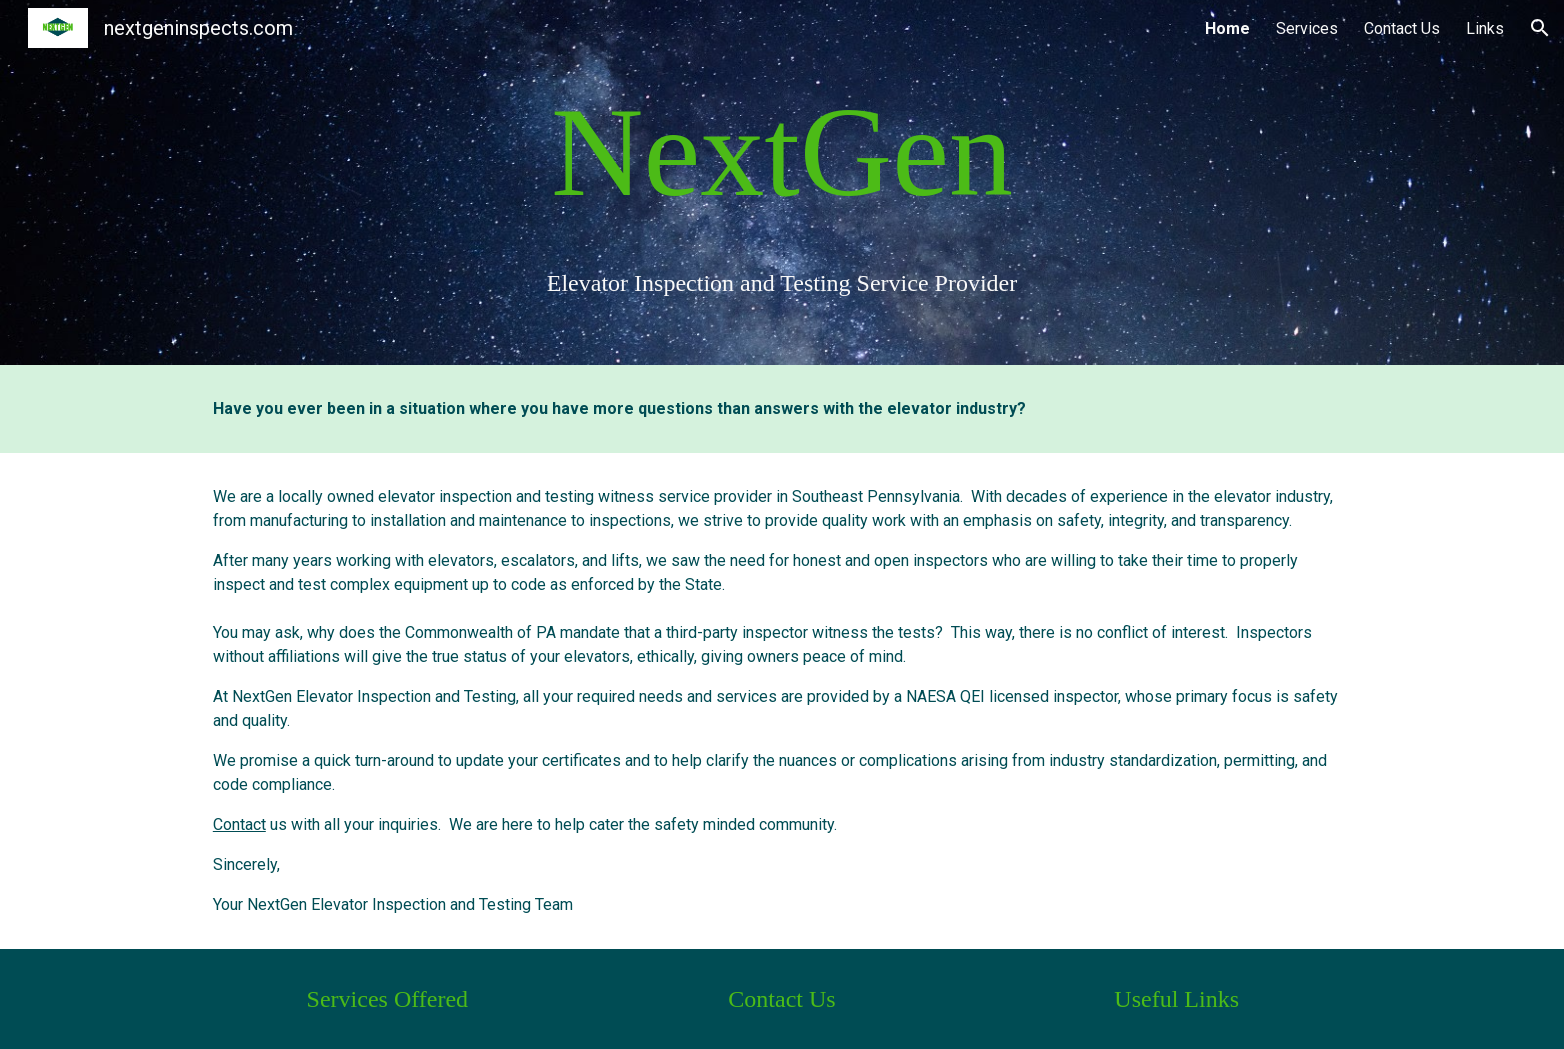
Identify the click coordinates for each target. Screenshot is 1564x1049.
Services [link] (1307, 28)
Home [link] (1227, 28)
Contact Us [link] (1402, 28)
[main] (782, 182)
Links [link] (1485, 28)
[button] (1540, 28)
